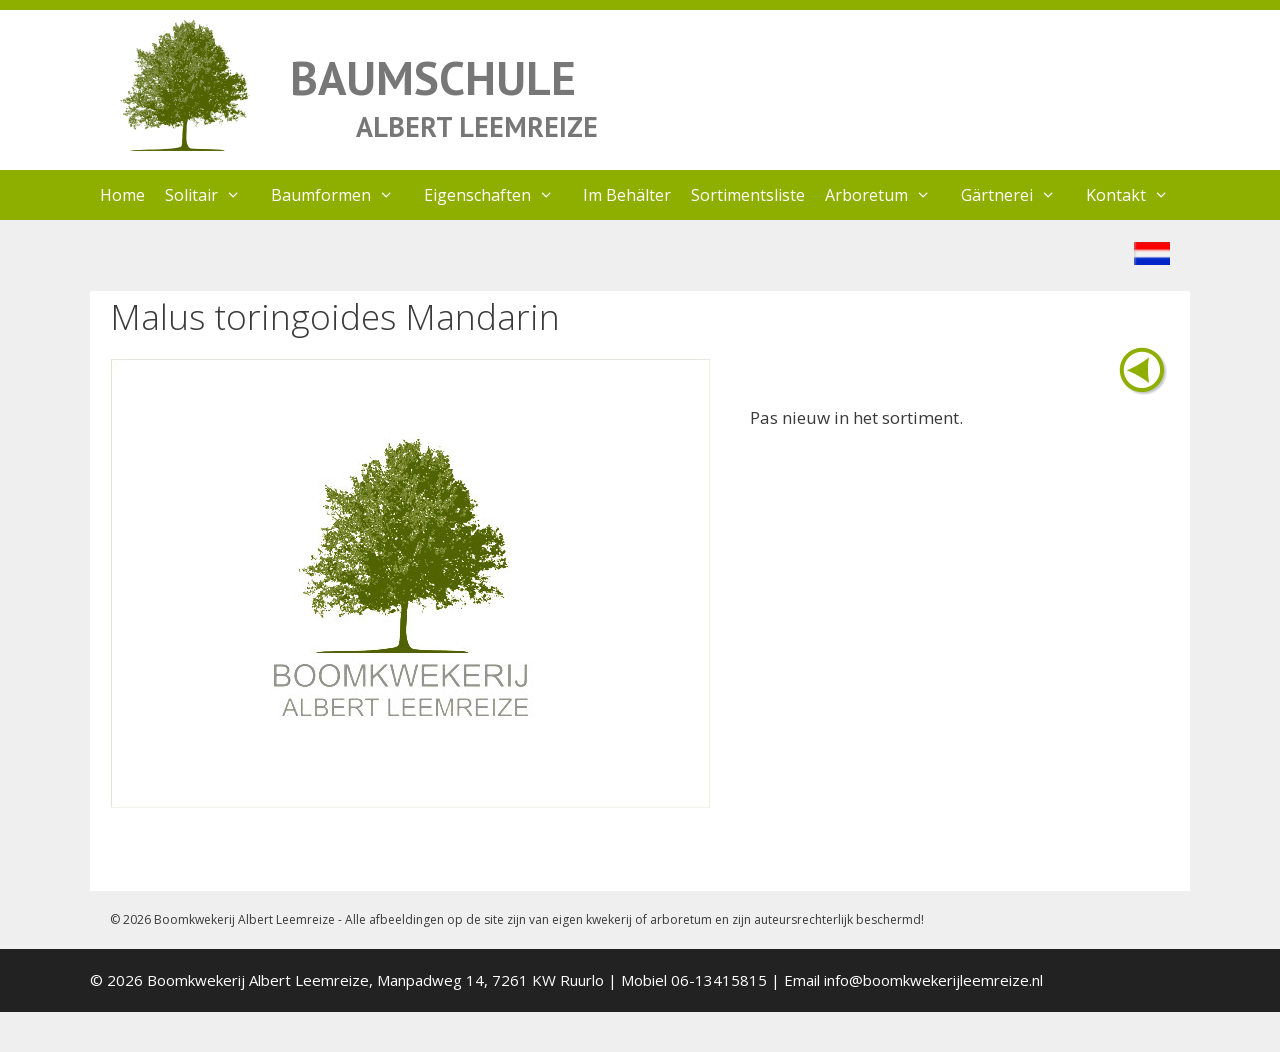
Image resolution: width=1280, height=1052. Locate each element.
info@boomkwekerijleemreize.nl (933, 980)
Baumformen (342, 195)
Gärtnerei (1018, 195)
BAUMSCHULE (433, 77)
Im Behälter (627, 195)
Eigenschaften (499, 195)
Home (122, 195)
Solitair (213, 195)
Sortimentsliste (748, 195)
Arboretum (888, 195)
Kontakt (1137, 195)
